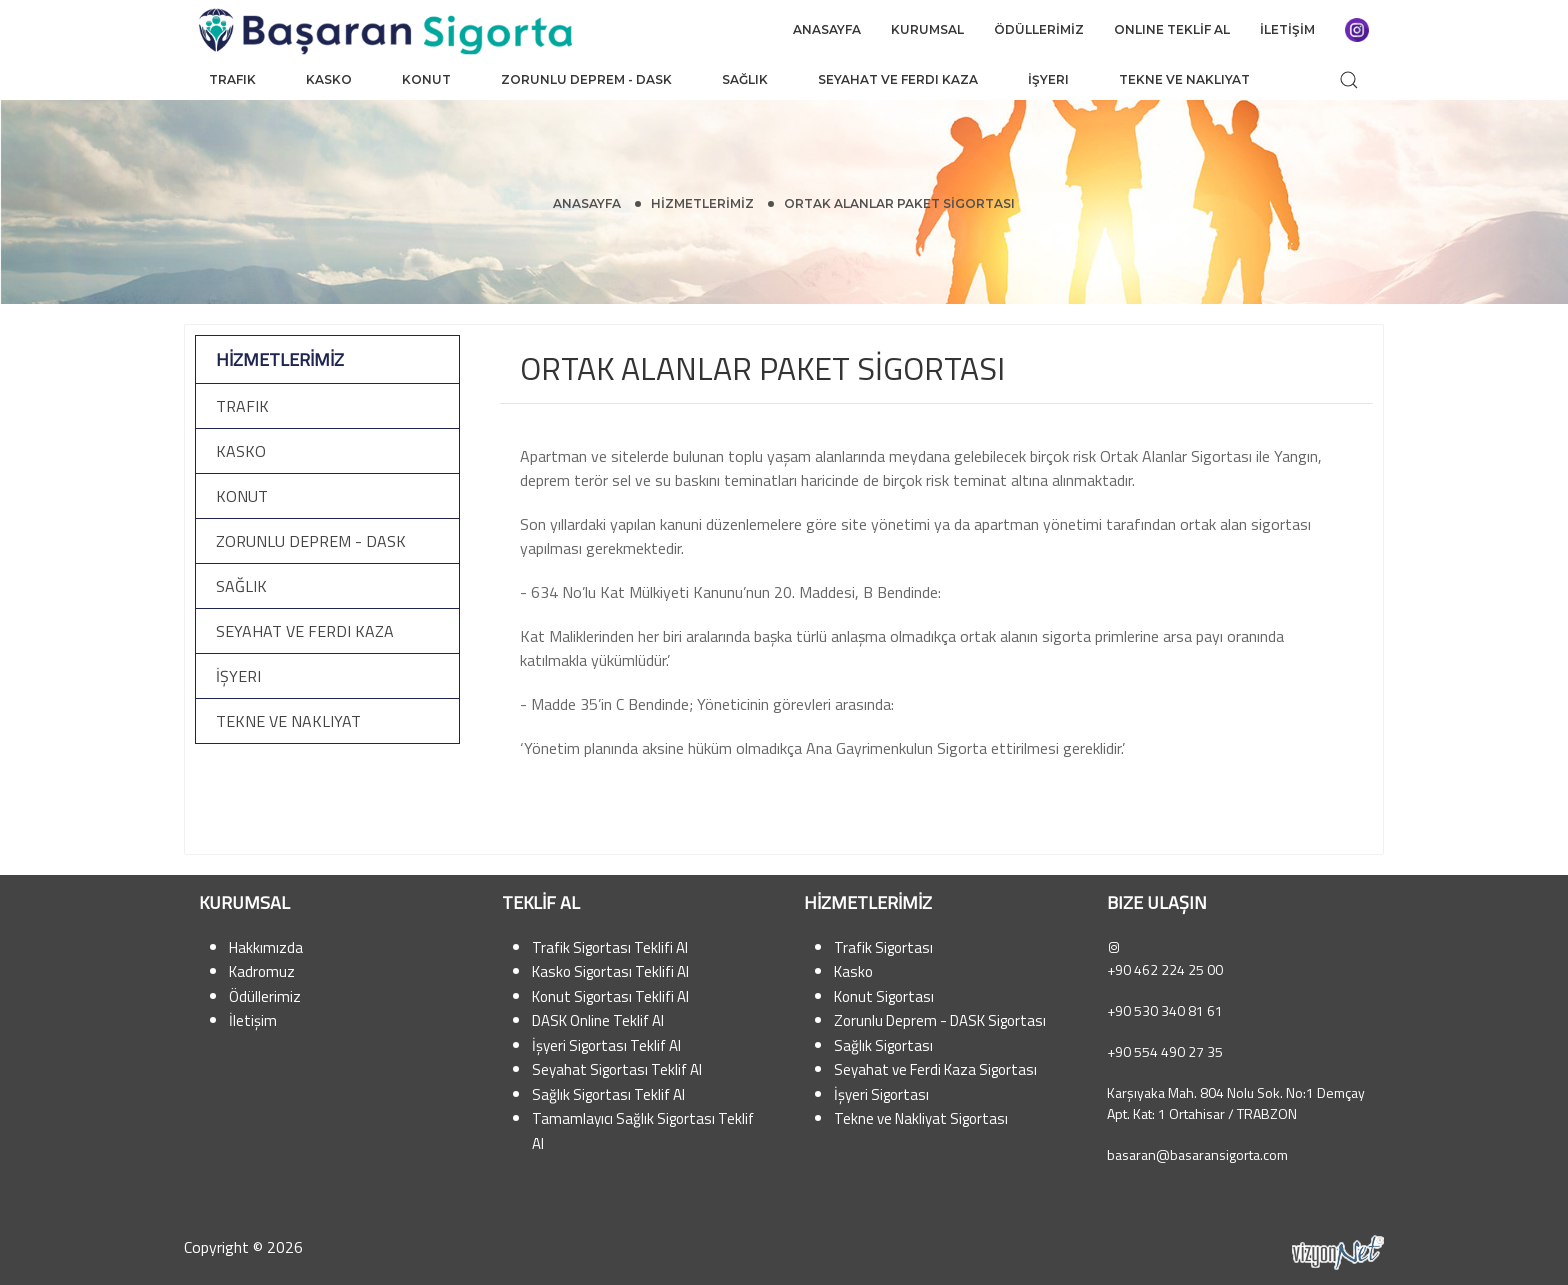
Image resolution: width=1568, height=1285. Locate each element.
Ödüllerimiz (265, 996)
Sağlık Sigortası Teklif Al (608, 1094)
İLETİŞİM (1287, 29)
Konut (426, 79)
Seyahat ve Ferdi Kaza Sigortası (935, 1069)
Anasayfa (587, 203)
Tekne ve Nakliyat (1184, 79)
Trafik (232, 79)
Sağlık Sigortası (883, 1045)
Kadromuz (262, 971)
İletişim (253, 1020)
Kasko (329, 79)
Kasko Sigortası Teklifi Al (610, 971)
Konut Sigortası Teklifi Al (610, 996)
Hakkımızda (266, 947)
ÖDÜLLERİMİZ (1039, 29)
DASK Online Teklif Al (598, 1020)
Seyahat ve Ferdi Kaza (898, 79)
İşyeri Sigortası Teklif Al (606, 1045)
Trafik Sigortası (883, 947)
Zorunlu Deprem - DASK (586, 79)
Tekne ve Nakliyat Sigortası (921, 1118)
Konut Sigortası (884, 996)
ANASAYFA (827, 29)
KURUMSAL (927, 29)
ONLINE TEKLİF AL (1172, 29)
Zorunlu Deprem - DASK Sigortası (940, 1020)
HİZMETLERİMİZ (702, 203)
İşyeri (1048, 79)
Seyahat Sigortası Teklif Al (617, 1069)
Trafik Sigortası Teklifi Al (610, 947)
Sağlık (745, 79)
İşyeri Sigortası (881, 1094)
